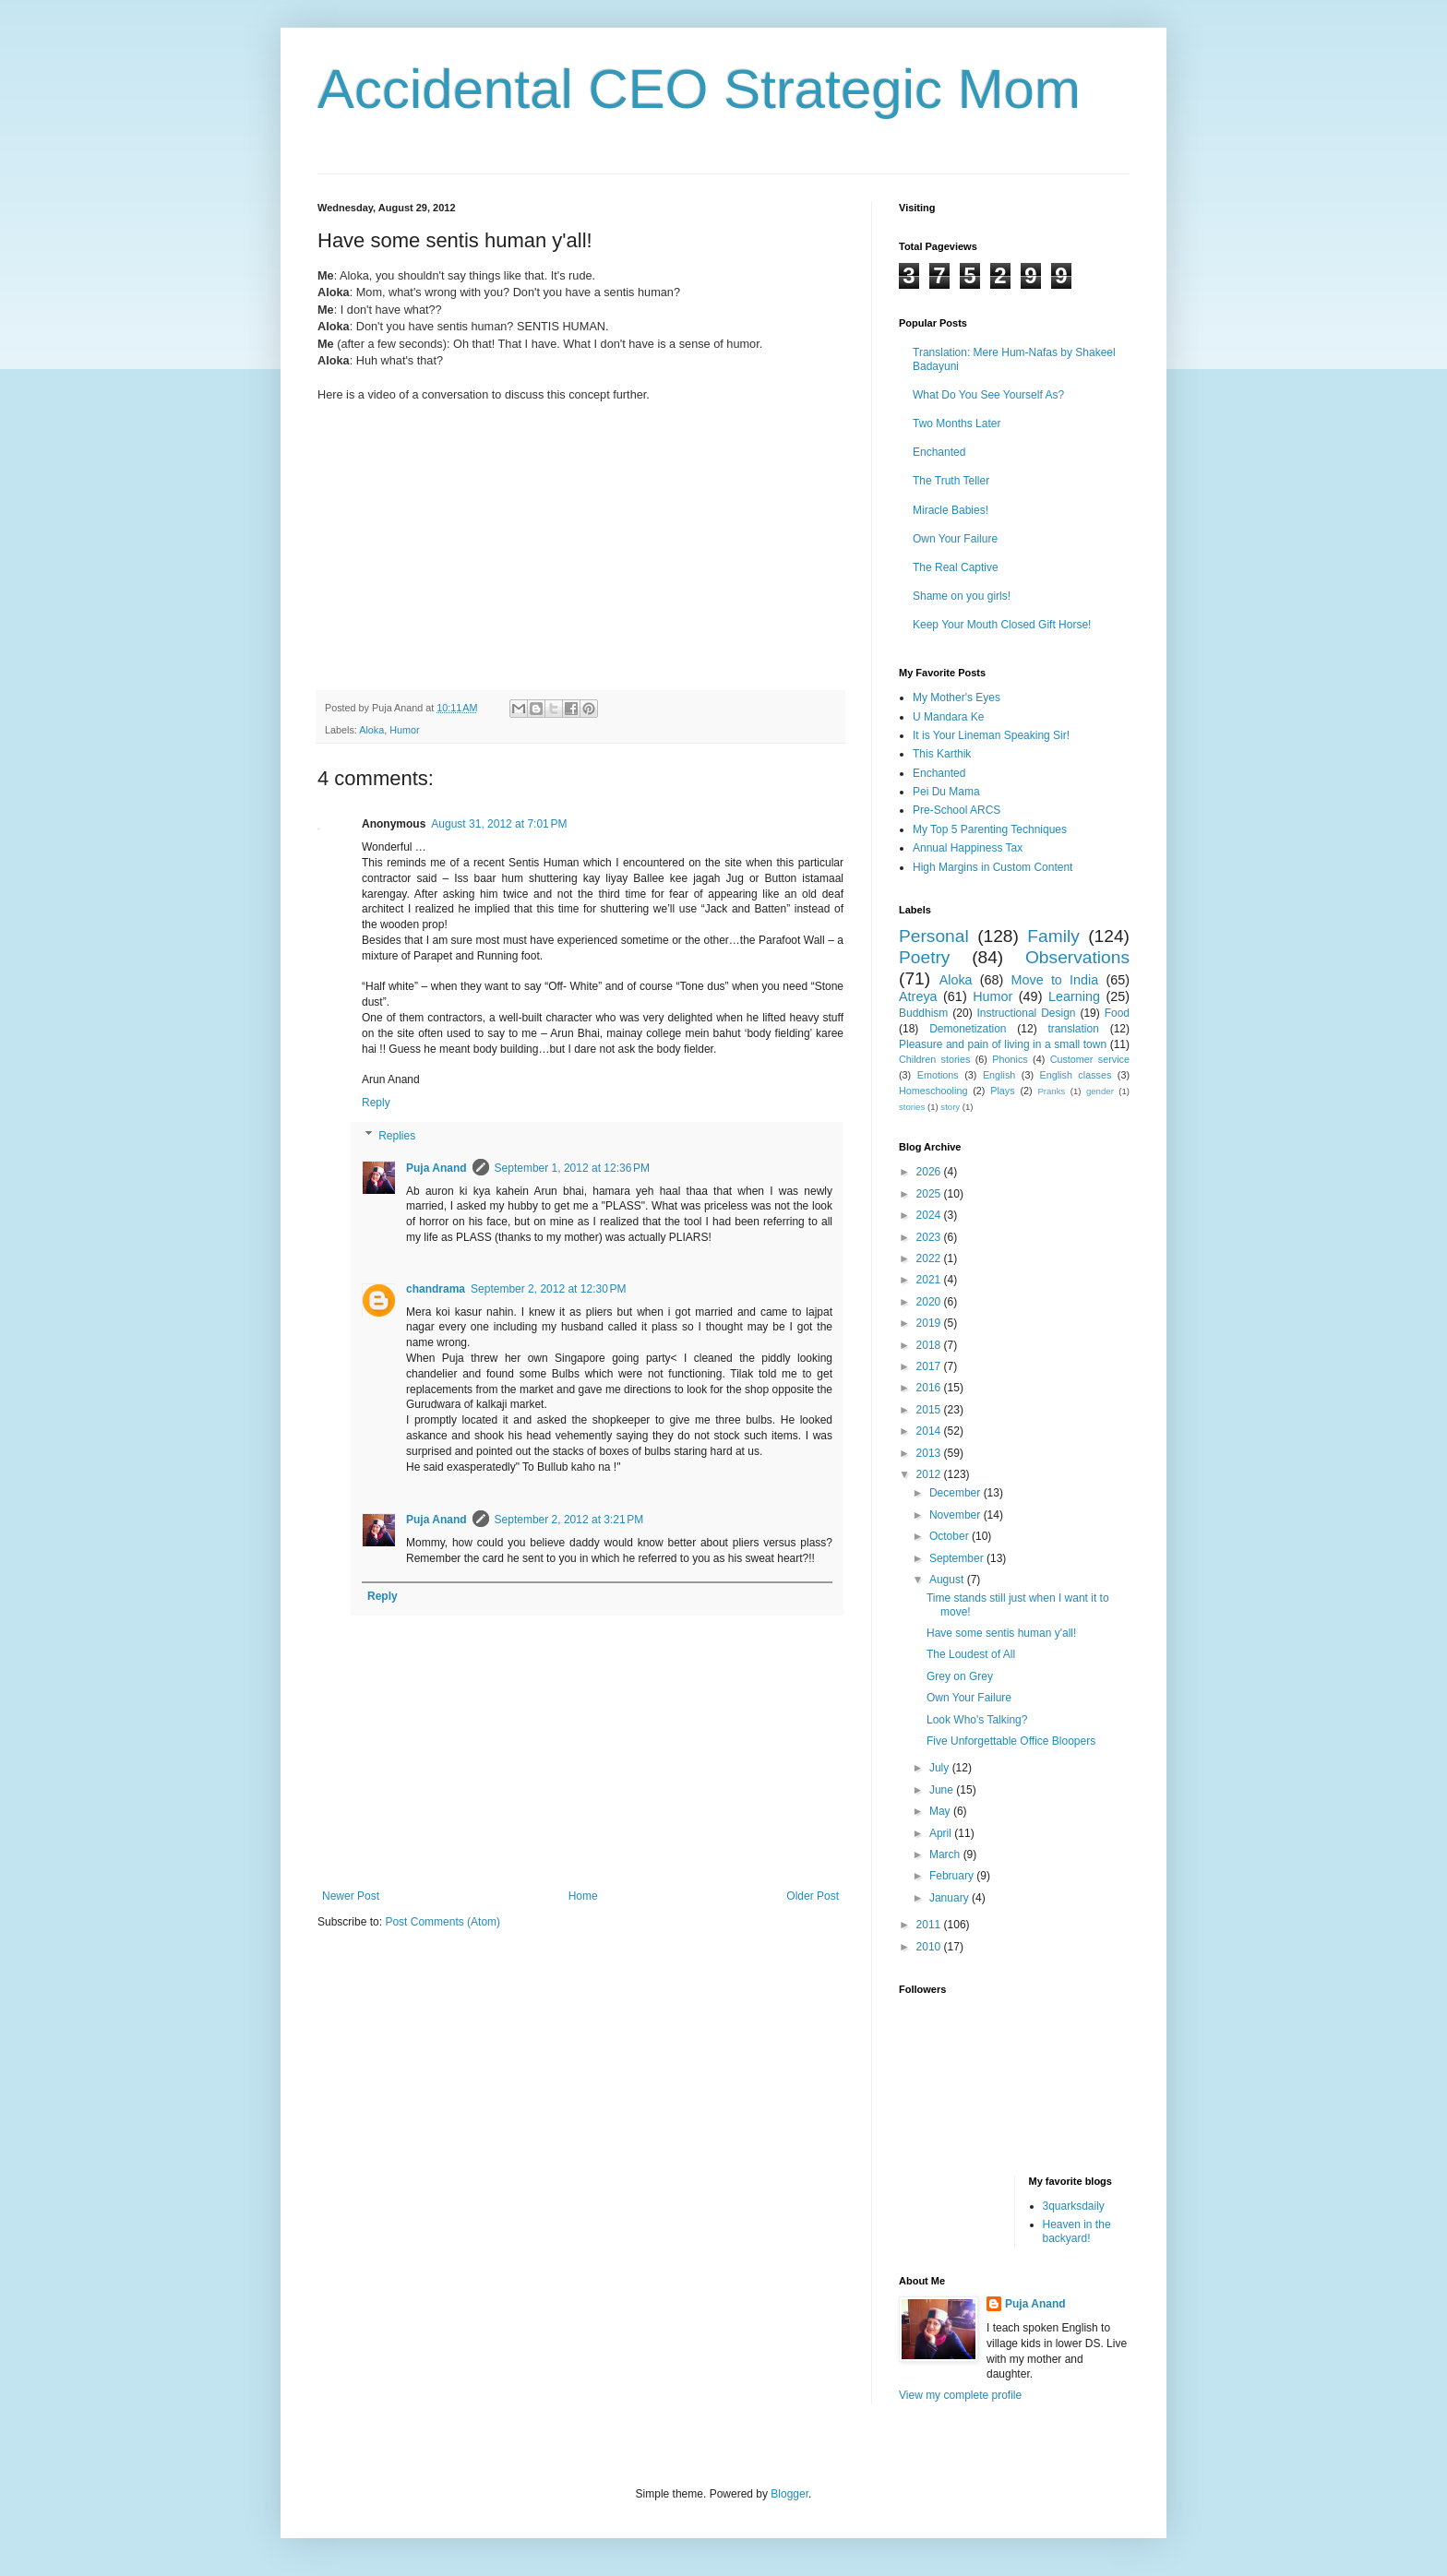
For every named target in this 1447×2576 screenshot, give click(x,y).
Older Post (812, 1896)
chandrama (435, 1288)
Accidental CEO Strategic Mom (699, 89)
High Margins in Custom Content (992, 867)
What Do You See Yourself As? (988, 394)
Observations (1077, 957)
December (956, 1492)
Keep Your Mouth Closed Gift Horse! (1002, 624)
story (950, 1107)
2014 (930, 1431)
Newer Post (350, 1896)
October (950, 1536)
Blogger (789, 2493)
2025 (930, 1193)
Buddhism (923, 1013)
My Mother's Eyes (956, 697)
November (956, 1515)
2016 (930, 1387)
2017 (930, 1366)
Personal (934, 936)
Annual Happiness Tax (967, 847)
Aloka (371, 729)
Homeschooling (933, 1090)
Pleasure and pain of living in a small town (1002, 1044)
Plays (1002, 1090)
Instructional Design (1026, 1013)
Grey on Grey (960, 1676)
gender (1100, 1091)
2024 (930, 1215)
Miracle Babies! (950, 510)
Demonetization (967, 1028)
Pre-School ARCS (956, 810)
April (941, 1833)
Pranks (1051, 1091)
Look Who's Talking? (977, 1719)
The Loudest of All (971, 1654)
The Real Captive (956, 567)
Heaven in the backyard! (1077, 2231)
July (940, 1767)
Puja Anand (436, 1168)
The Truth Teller (951, 480)
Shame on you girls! (962, 596)
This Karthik (942, 753)
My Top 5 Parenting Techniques (990, 829)
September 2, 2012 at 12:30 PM (548, 1288)
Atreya (918, 996)
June (942, 1789)
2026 (930, 1171)
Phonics (1009, 1059)
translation (1072, 1028)
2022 (930, 1258)
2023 (930, 1237)
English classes (1075, 1074)
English (999, 1074)
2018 (930, 1345)
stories (912, 1107)
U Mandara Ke (948, 716)
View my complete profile (960, 2395)
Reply (376, 1102)
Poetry (924, 957)
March (946, 1854)
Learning (1074, 996)
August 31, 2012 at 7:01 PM (499, 823)
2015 (930, 1409)
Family (1053, 936)
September (958, 1558)
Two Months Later (956, 423)
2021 (930, 1279)
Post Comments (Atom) (442, 1921)
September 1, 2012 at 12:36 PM (572, 1168)
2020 (930, 1301)
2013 (930, 1453)
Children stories (934, 1059)
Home (583, 1896)
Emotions (938, 1074)
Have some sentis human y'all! (1001, 1633)
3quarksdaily (1074, 2206)
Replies (396, 1135)
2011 (930, 1924)
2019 (930, 1323)
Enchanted (939, 452)
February (952, 1875)
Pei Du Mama (946, 791)
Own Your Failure (955, 538)
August (948, 1579)
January (950, 1897)
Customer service (1090, 1059)
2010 (930, 1946)
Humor (404, 729)
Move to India (1055, 979)
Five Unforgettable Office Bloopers (1011, 1741)
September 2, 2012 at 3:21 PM (569, 1519)
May (941, 1811)
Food (1117, 1013)
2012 (930, 1474)
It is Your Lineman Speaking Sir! (991, 735)
